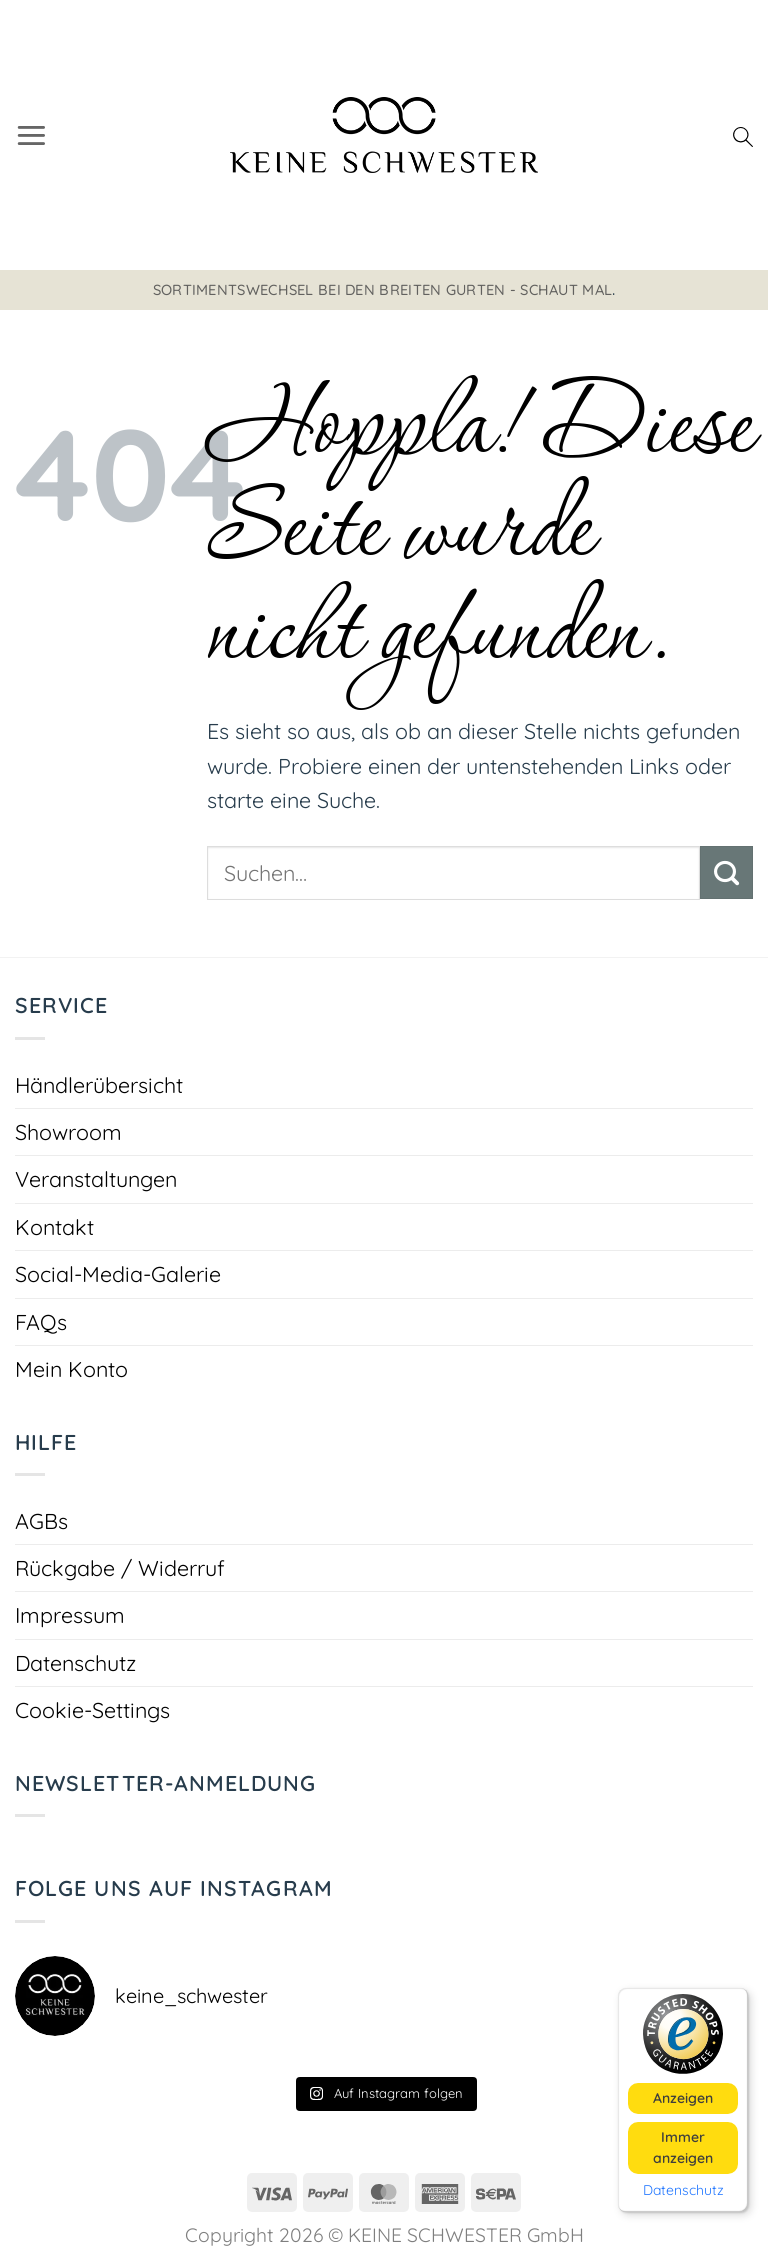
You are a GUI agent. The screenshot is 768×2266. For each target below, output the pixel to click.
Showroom (68, 1131)
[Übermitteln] (726, 872)
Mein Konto (71, 1368)
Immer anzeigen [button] (683, 2146)
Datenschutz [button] (683, 2189)
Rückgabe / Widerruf (120, 1567)
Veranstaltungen (96, 1178)
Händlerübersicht (99, 1084)
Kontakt (54, 1226)
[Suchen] (743, 135)
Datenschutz (75, 1662)
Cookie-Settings (92, 1709)
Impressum (70, 1614)
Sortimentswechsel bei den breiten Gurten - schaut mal (383, 289)
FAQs (41, 1321)
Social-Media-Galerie (118, 1273)
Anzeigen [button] (683, 2097)
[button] (31, 134)
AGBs (41, 1520)
